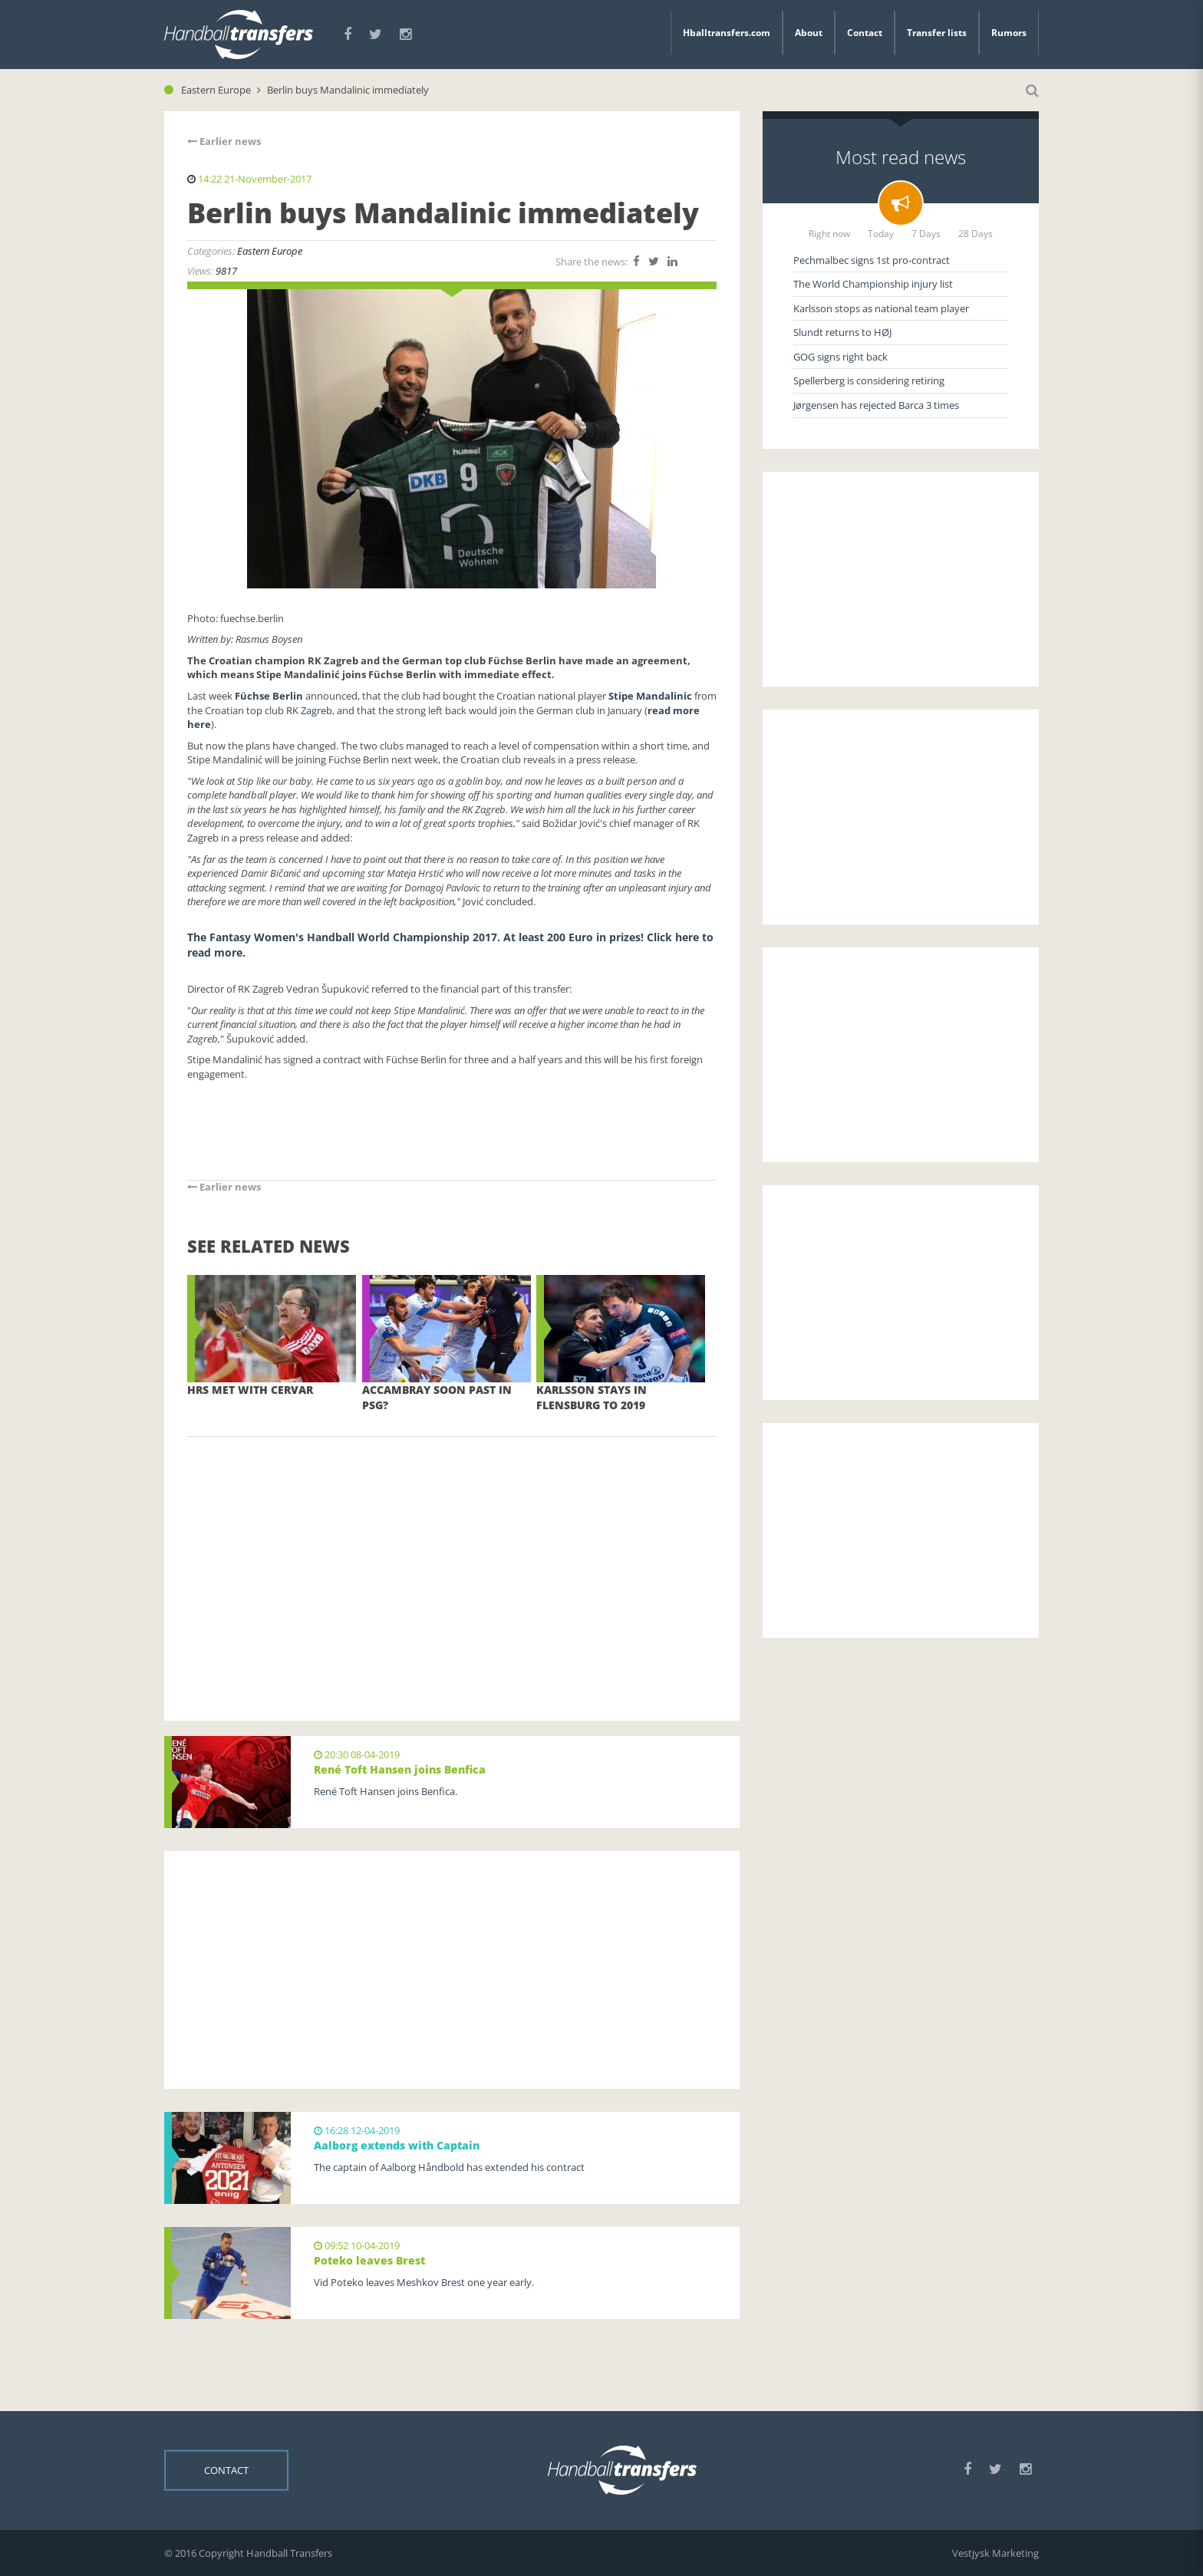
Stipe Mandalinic (650, 696)
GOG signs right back (840, 357)
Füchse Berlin (270, 696)
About (808, 32)
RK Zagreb (309, 710)
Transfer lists (937, 32)
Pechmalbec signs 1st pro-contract (871, 260)
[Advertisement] (452, 1555)
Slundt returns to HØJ (842, 332)
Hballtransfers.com (726, 32)
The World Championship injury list (873, 284)
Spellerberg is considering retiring (868, 380)
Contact (864, 32)
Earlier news (224, 141)
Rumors (1009, 32)
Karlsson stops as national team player (881, 308)
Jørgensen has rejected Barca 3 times (876, 405)
